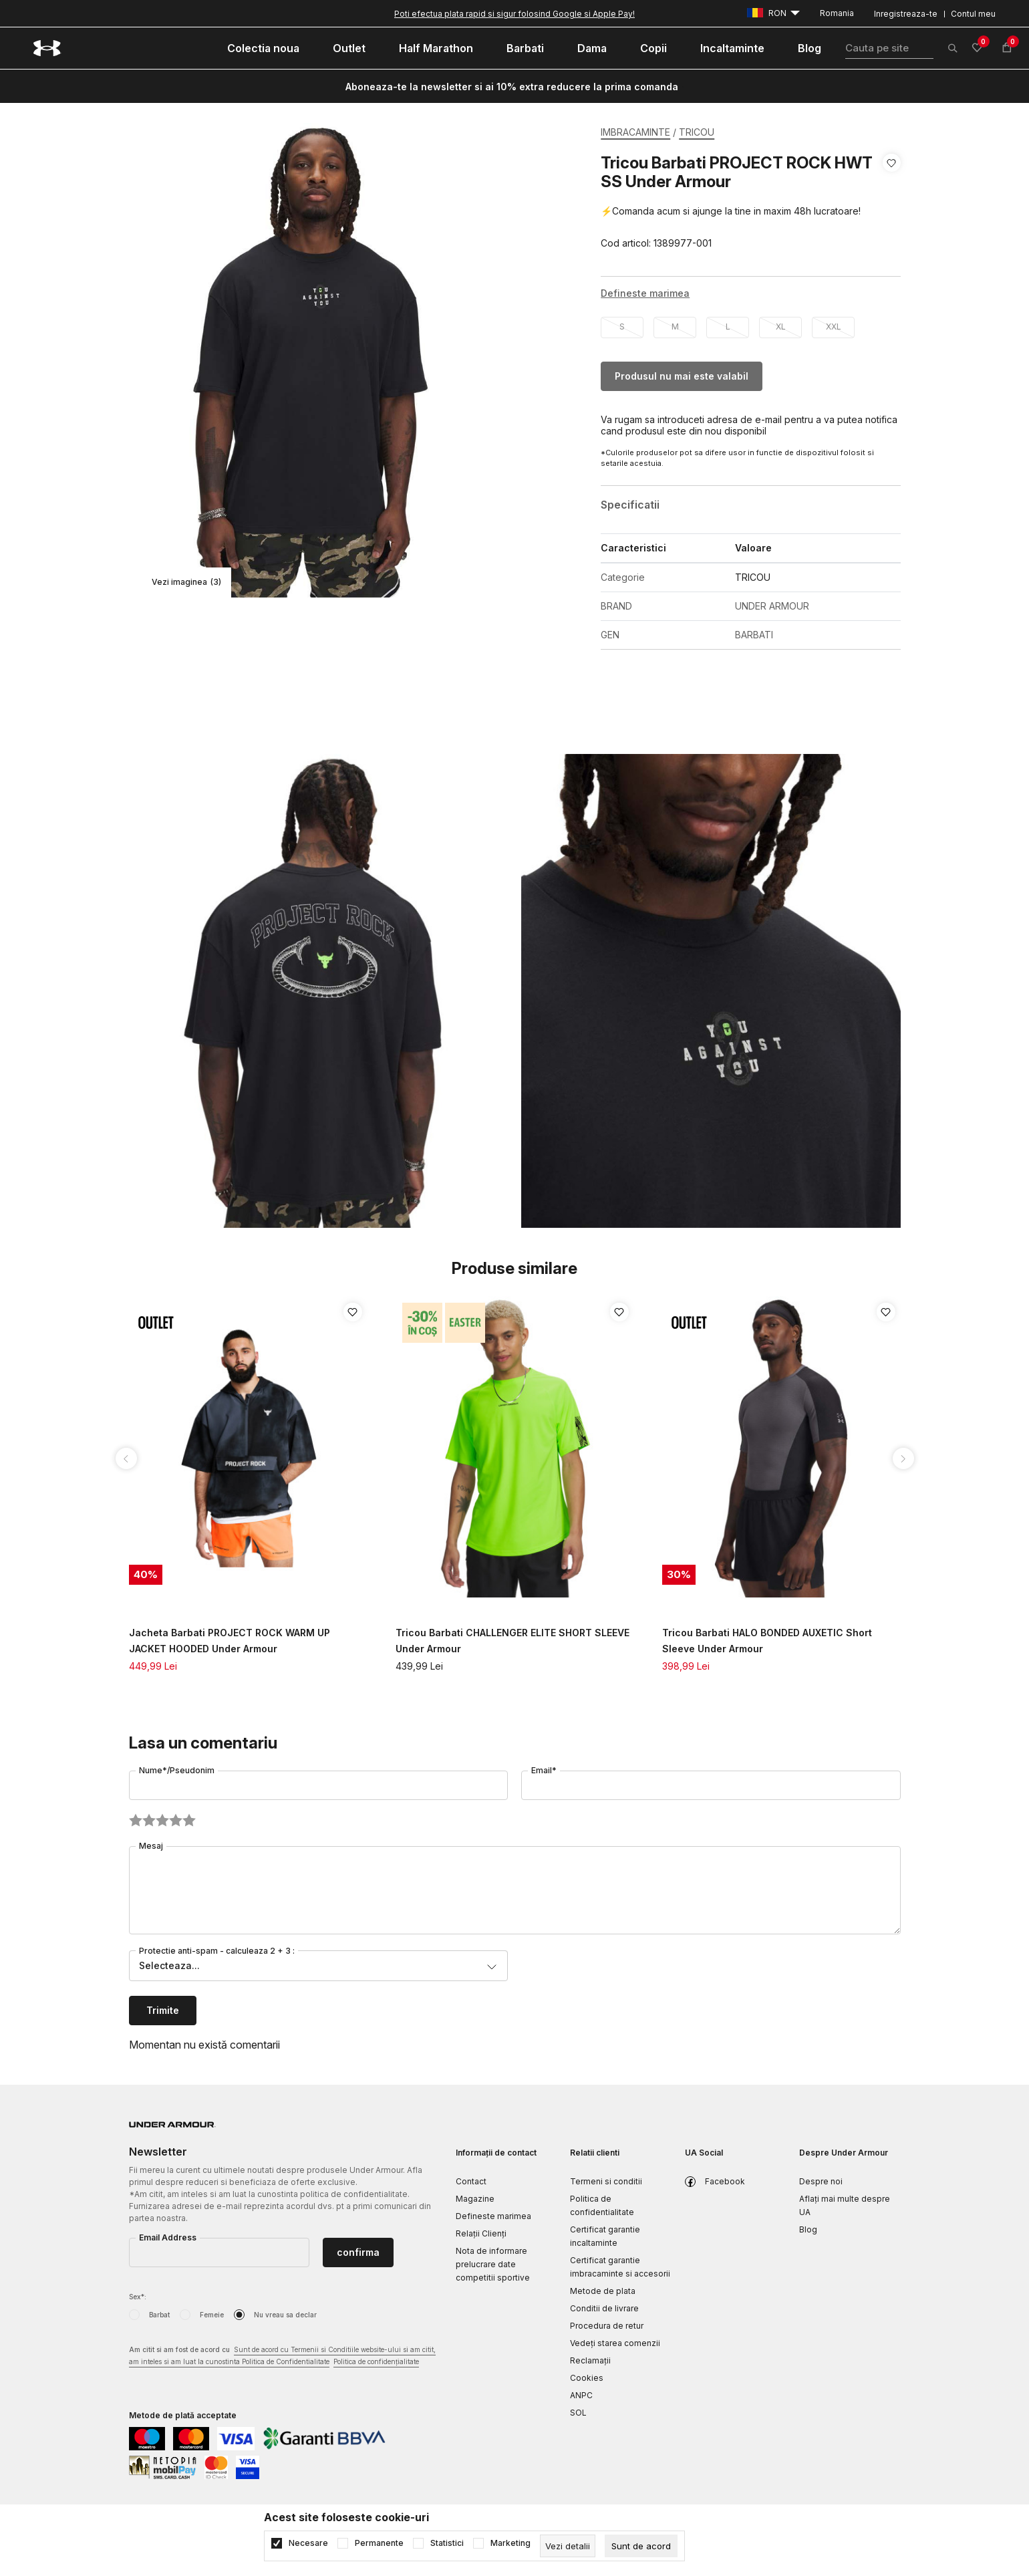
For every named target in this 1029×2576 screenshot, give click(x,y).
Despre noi (821, 2181)
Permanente (379, 2543)
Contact (471, 2181)
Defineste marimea (493, 2216)
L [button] (728, 326)
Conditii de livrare (604, 2308)
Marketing (510, 2543)
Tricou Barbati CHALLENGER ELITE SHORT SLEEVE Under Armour (512, 1640)
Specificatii (630, 504)
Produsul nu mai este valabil (681, 376)
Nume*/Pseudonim (176, 1770)
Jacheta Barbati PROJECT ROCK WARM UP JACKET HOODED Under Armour (229, 1640)
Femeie (212, 2314)
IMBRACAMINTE (635, 132)
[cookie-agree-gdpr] (641, 2546)
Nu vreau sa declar (285, 2314)
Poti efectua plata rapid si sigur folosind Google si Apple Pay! (514, 14)
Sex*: (137, 2296)
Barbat (159, 2314)
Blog (808, 2229)
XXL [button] (833, 326)
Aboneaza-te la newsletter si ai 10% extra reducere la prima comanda (511, 86)
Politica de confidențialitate (376, 2361)
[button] (892, 203)
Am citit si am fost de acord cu (282, 2356)
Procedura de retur (606, 2326)
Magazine (475, 2199)
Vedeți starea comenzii (615, 2343)
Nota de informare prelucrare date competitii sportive (493, 2264)
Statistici (447, 2543)
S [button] (622, 326)
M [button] (675, 326)
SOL (578, 2413)
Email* (544, 1770)
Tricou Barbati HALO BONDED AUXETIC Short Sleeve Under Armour (767, 1640)
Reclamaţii (590, 2360)
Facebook (725, 2181)
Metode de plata (602, 2291)
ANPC (581, 2395)
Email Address (167, 2237)
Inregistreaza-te (905, 14)
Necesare (308, 2543)
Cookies (586, 2378)
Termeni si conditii (606, 2181)
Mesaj (151, 1846)
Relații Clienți (481, 2233)
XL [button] (781, 326)
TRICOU (696, 132)
